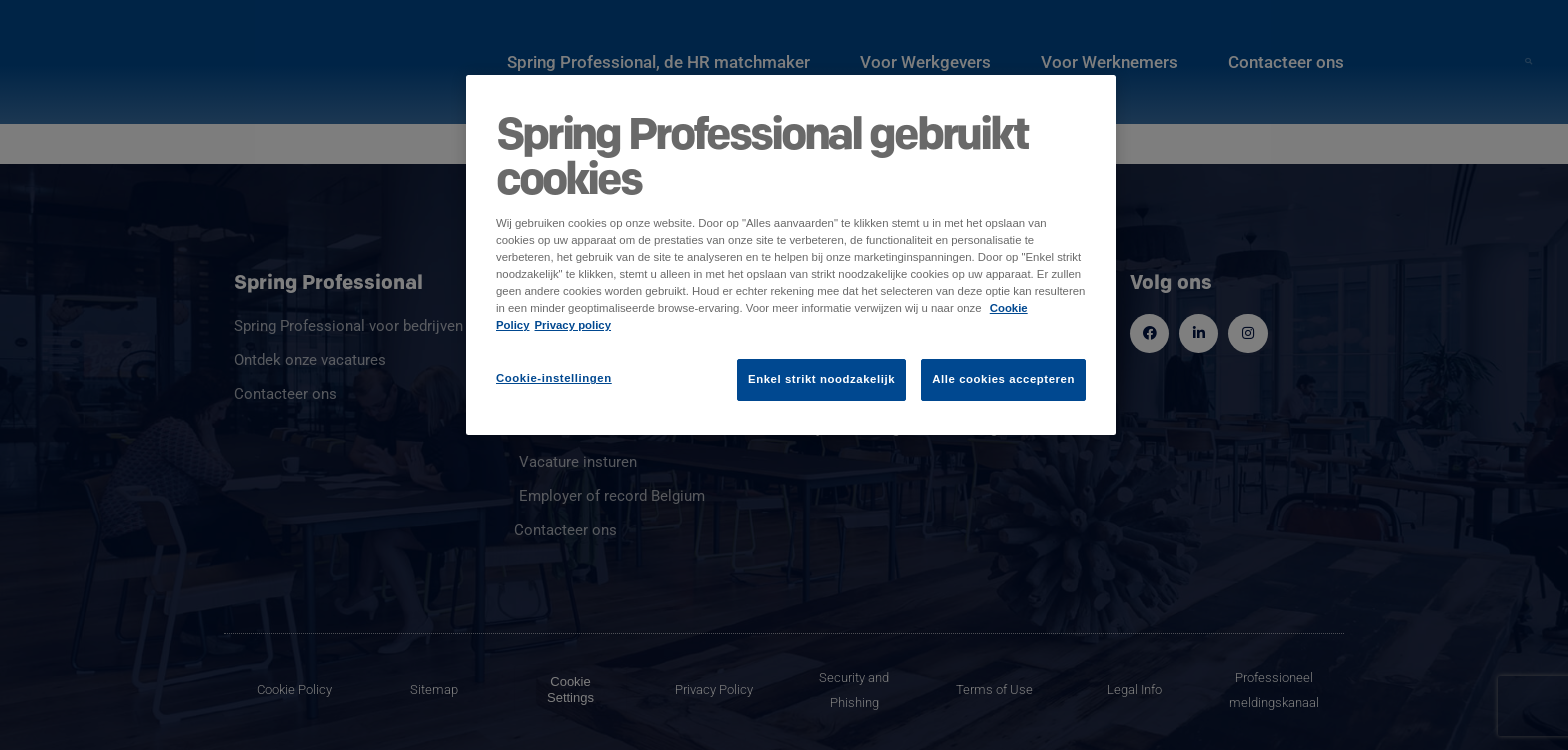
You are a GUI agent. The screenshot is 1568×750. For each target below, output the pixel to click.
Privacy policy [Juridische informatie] (573, 325)
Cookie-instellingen (554, 378)
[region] (791, 255)
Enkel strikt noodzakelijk (821, 379)
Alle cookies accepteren (1003, 379)
